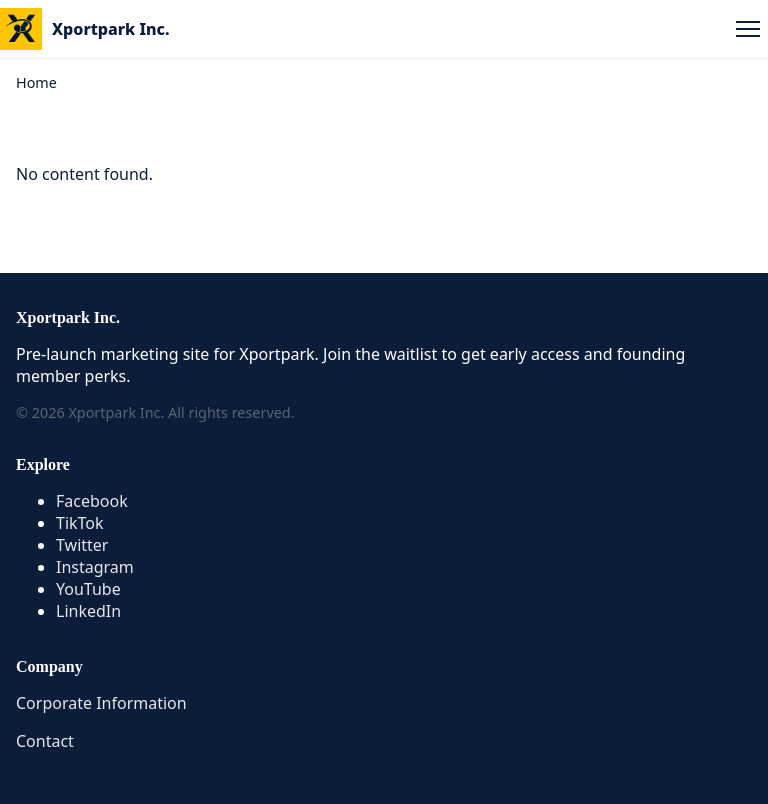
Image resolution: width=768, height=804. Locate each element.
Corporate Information (101, 703)
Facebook (92, 501)
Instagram (95, 567)
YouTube (88, 589)
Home (36, 82)
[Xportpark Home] (85, 29)
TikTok (80, 523)
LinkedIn (88, 611)
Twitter (82, 545)
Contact (45, 741)
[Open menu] (748, 29)
